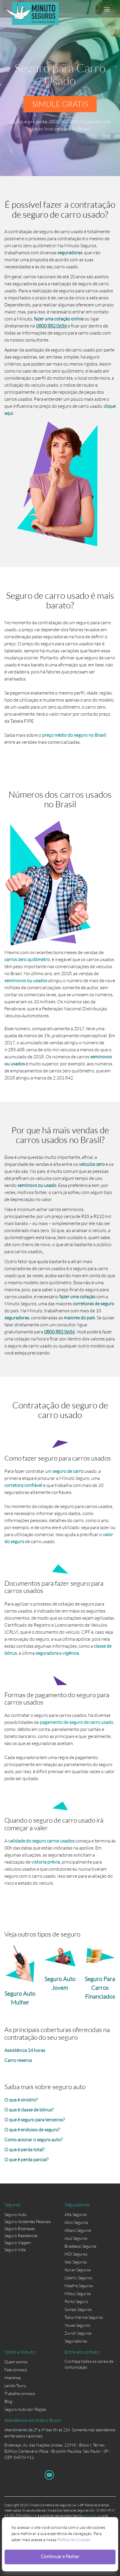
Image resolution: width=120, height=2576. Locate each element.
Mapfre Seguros (79, 2285)
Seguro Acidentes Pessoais (27, 2221)
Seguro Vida (15, 2249)
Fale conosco (15, 2369)
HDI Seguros (76, 2253)
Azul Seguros (76, 2238)
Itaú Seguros (76, 2261)
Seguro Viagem (17, 2242)
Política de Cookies (73, 2539)
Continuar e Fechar (60, 2556)
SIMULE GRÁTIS (60, 104)
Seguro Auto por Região (25, 2409)
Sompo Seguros (78, 2309)
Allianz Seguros (78, 2230)
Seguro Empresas (19, 2228)
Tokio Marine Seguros (84, 2317)
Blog (8, 2401)
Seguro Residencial (20, 2235)
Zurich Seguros (78, 2333)
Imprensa (12, 2377)
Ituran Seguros (78, 2269)
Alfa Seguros (76, 2214)
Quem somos (15, 2361)
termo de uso (91, 2515)
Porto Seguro (76, 2301)
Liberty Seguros (78, 2277)
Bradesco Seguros (80, 2246)
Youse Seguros (77, 2325)
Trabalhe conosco (19, 2393)
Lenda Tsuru (15, 2385)
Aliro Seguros (76, 2222)
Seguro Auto (15, 2214)
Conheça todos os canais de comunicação (89, 2362)
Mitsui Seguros (78, 2293)
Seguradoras (76, 2340)
